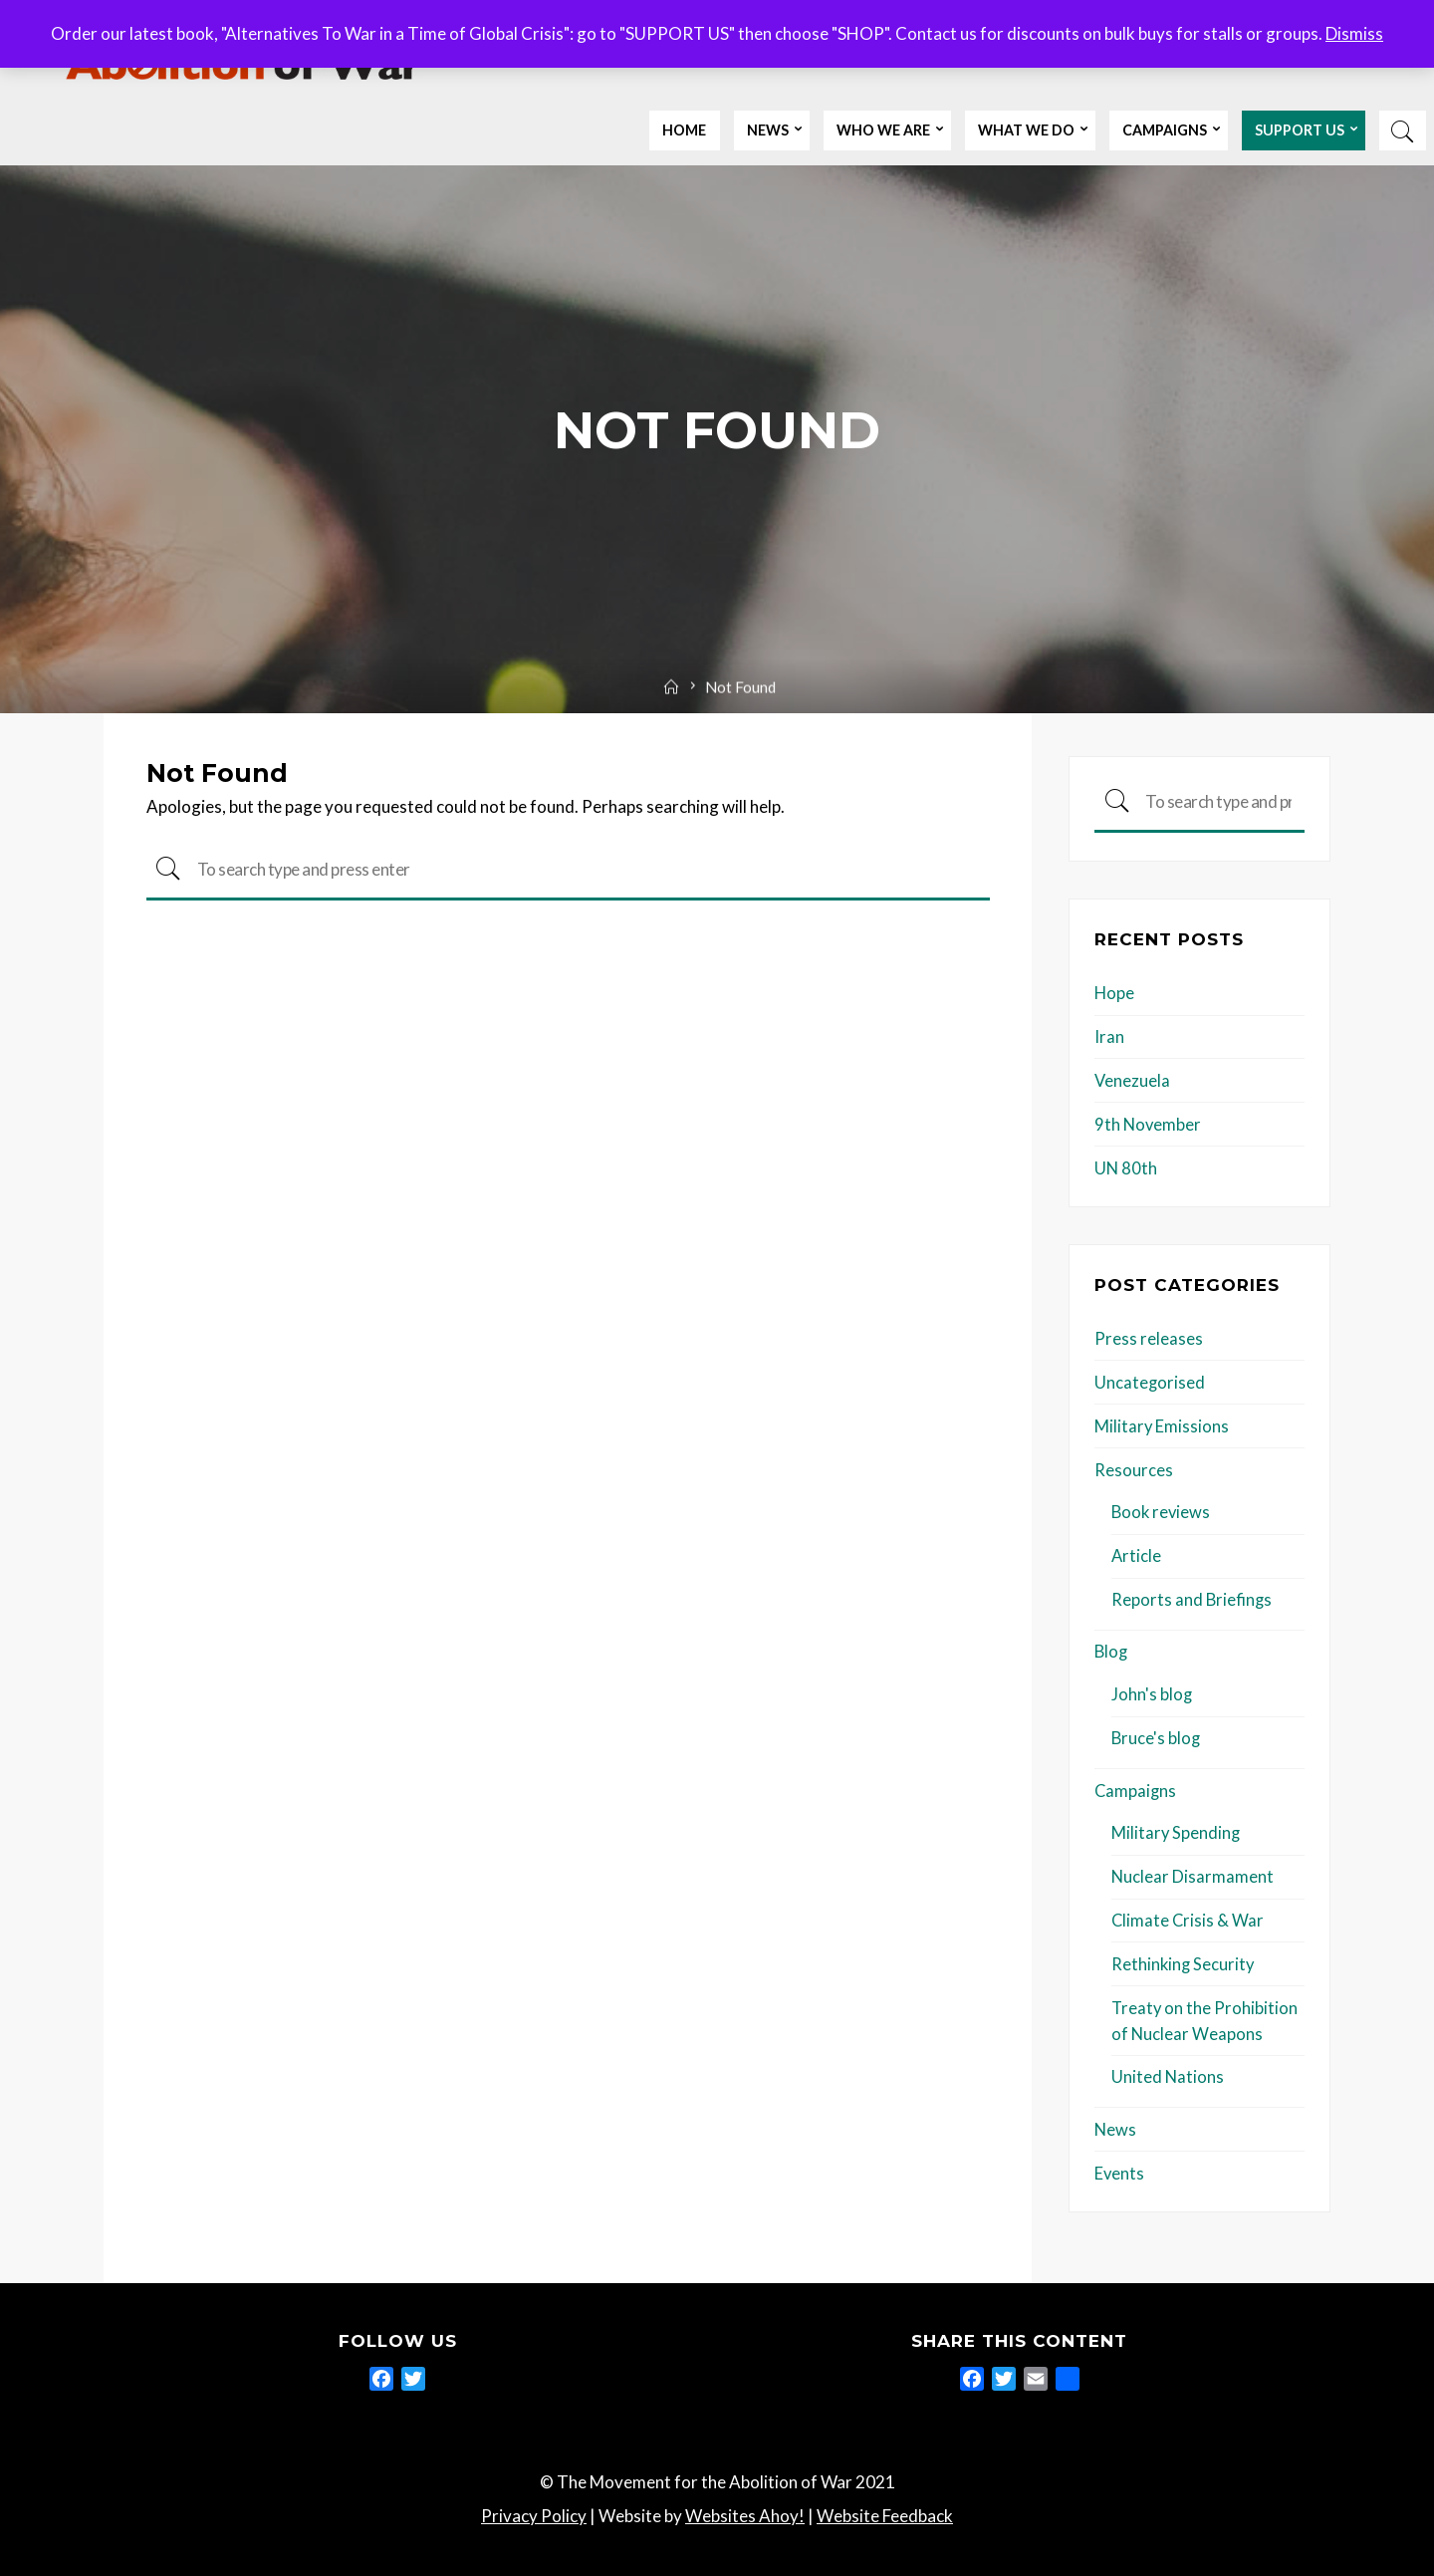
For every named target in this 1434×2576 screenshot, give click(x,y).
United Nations (1168, 2070)
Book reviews (1162, 1509)
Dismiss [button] (1354, 33)
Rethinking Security (1184, 1957)
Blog (1111, 1648)
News (1115, 2122)
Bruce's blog (1156, 1733)
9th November (1148, 1124)
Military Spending (1176, 1828)
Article (1136, 1553)
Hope (1114, 993)
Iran (1109, 1037)
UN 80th (1126, 1167)
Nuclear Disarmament (1193, 1871)
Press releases (1148, 1337)
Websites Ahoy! (745, 2507)
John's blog (1152, 1690)
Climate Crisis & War (1188, 1915)
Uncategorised (1150, 1381)
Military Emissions (1162, 1424)
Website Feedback (885, 2507)
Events (1119, 2165)
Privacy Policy (534, 2507)
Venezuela (1132, 1080)
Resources (1133, 1467)
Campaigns (1136, 1785)
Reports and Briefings (1192, 1596)
